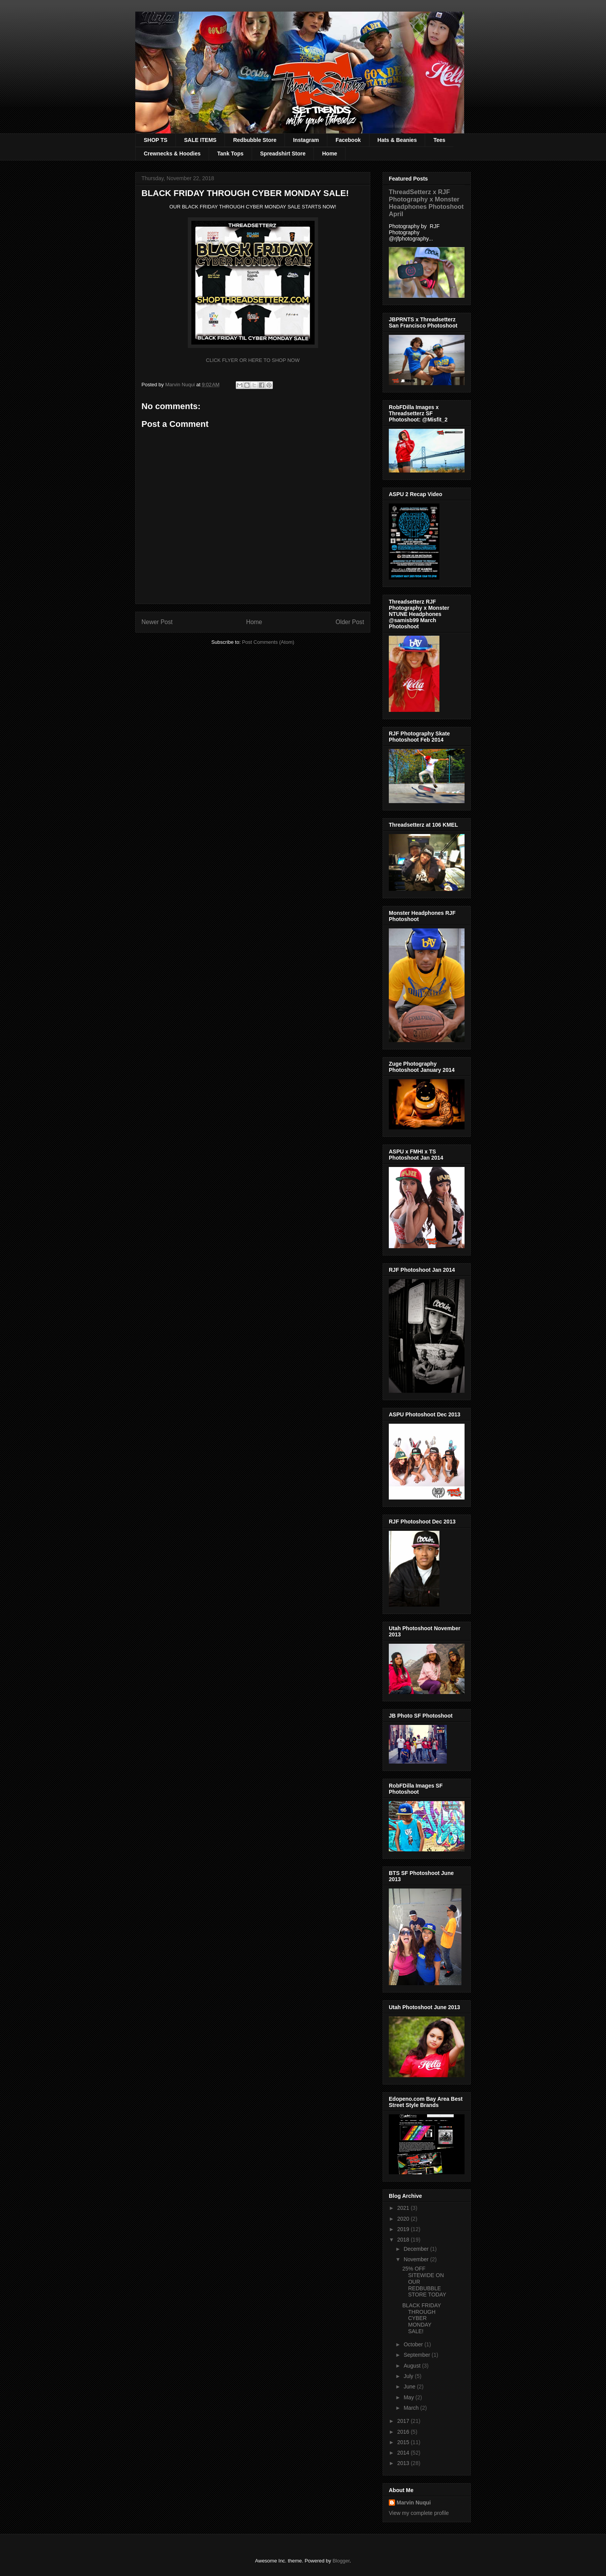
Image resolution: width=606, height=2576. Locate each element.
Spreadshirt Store (282, 153)
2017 (404, 2421)
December (416, 2249)
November (416, 2259)
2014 (404, 2453)
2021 (404, 2208)
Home (329, 153)
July (409, 2376)
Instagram (306, 140)
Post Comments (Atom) (268, 642)
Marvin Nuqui (414, 2502)
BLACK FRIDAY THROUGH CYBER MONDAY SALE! (421, 2318)
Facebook (348, 140)
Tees (439, 140)
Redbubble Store (254, 140)
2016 (404, 2432)
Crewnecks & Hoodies (172, 153)
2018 (404, 2240)
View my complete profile (419, 2513)
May (409, 2397)
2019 (404, 2229)
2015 (404, 2442)
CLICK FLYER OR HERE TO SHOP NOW (253, 360)
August (412, 2366)
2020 (404, 2219)
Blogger (340, 2561)
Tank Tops (230, 153)
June (410, 2386)
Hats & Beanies (397, 140)
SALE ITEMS (200, 140)
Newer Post (157, 622)
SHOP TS (155, 140)
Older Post (349, 622)
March (411, 2408)
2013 (404, 2463)
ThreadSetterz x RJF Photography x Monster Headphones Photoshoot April (426, 202)
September (417, 2355)
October (413, 2344)
